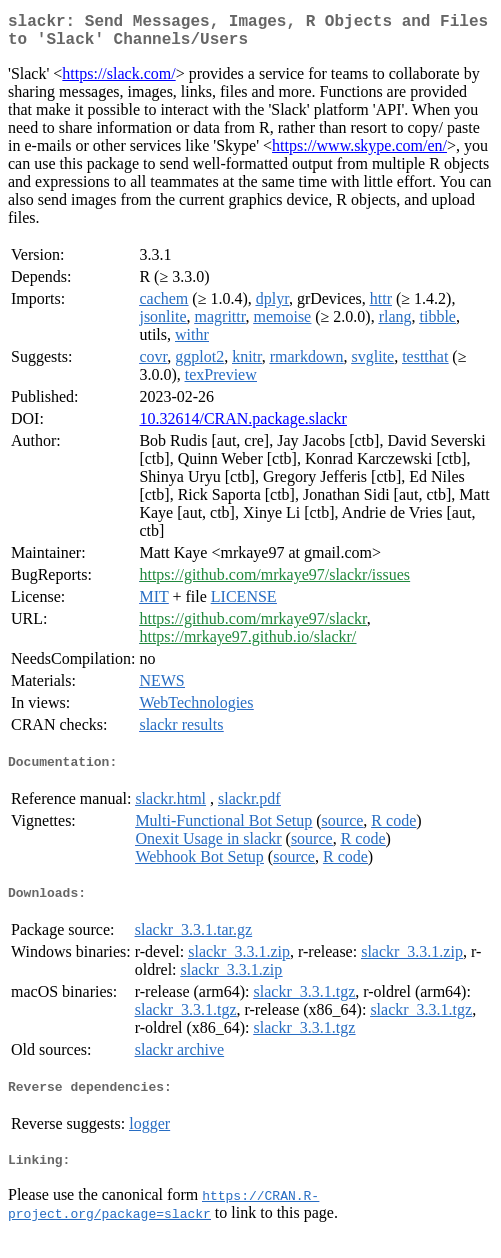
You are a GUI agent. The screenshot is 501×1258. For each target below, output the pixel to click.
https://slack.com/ (118, 81)
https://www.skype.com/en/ (359, 153)
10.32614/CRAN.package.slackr (243, 426)
